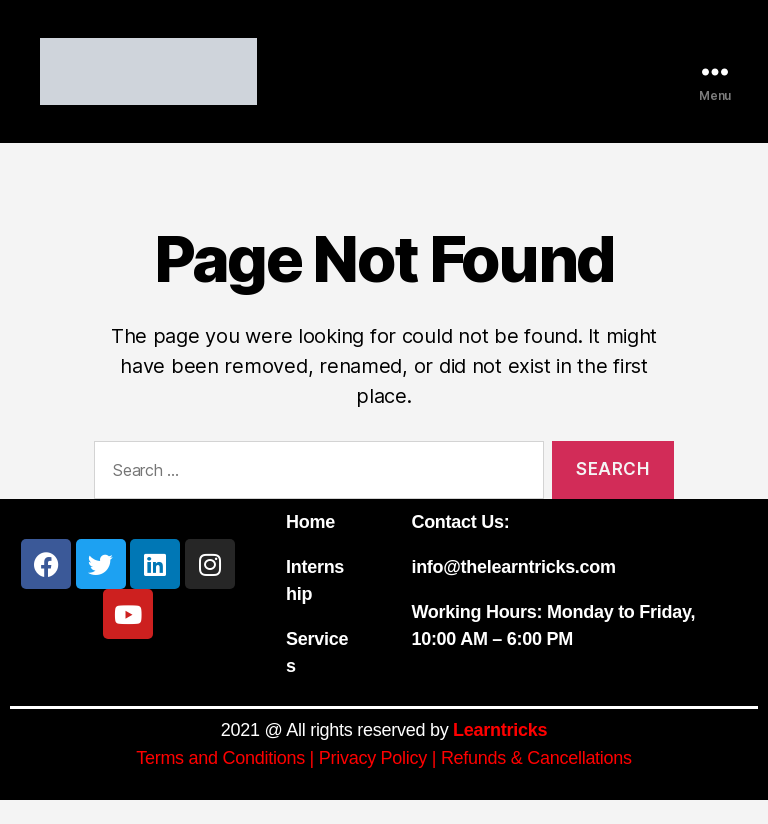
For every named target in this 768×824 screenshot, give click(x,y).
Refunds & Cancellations (536, 782)
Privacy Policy (373, 782)
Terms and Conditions (220, 782)
